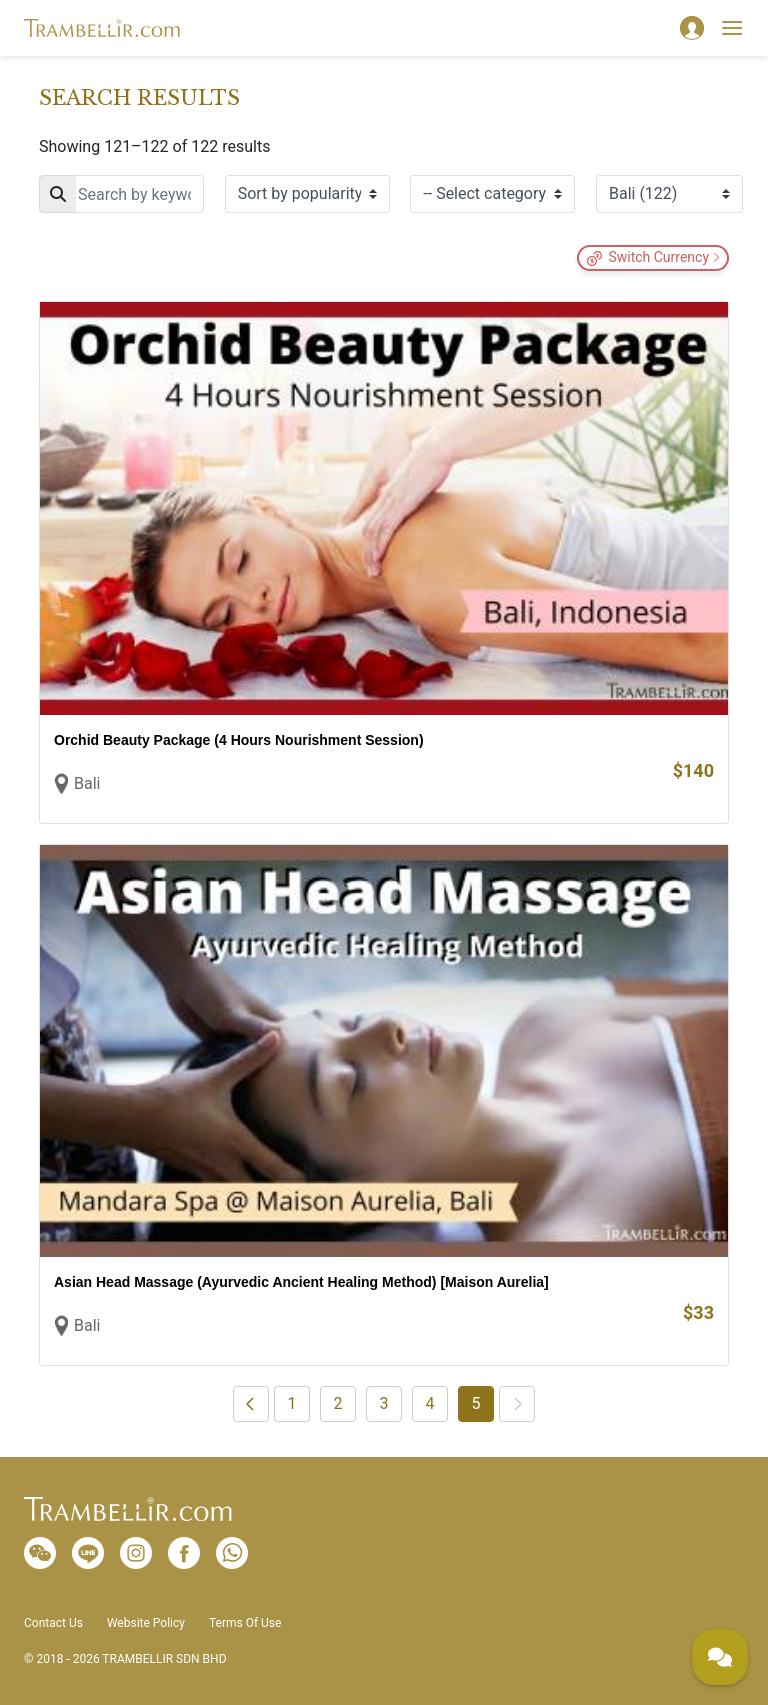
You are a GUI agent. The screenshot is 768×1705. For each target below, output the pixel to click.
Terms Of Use (245, 1623)
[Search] (121, 194)
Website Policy (146, 1623)
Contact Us (53, 1623)
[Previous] (251, 1404)
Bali (87, 783)
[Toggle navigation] (732, 28)
